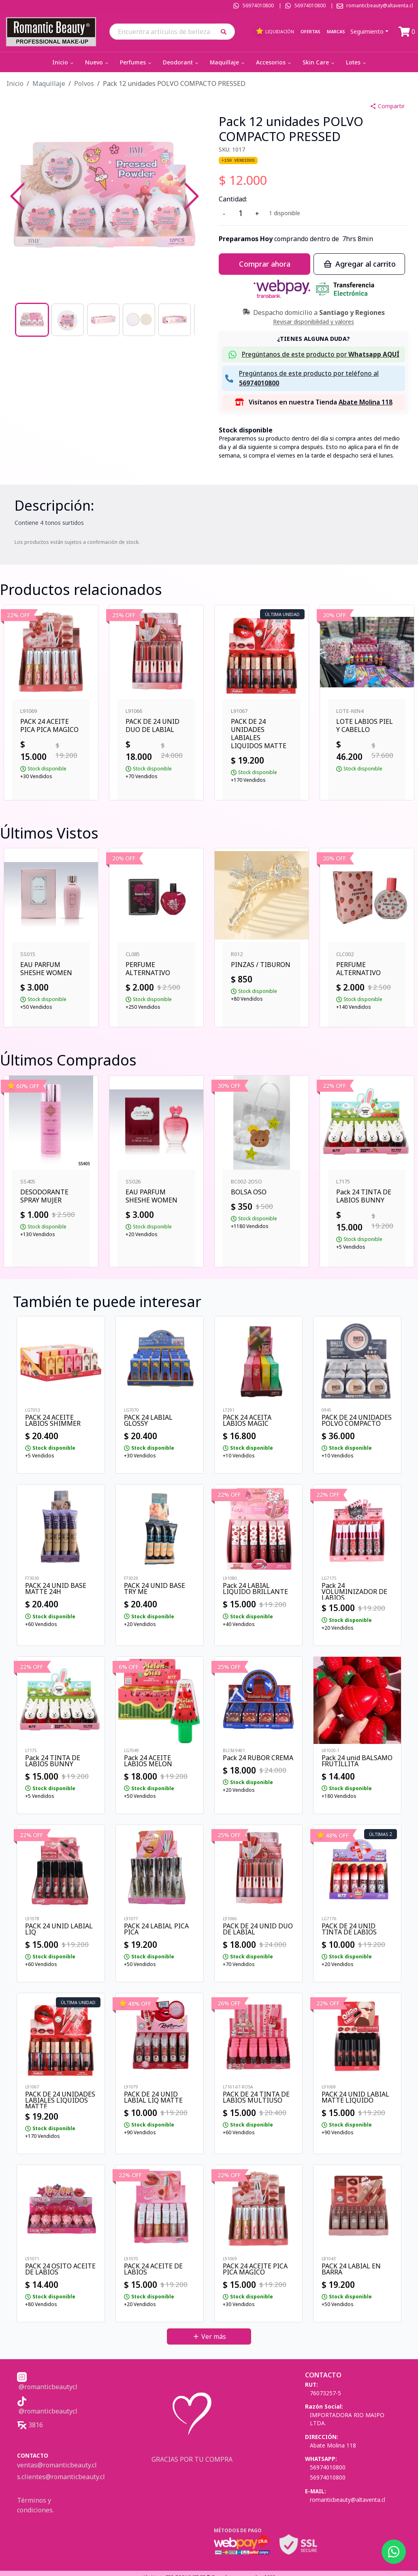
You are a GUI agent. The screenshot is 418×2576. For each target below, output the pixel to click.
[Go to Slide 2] (67, 320)
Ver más (209, 2336)
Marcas (336, 31)
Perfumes (136, 62)
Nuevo (97, 62)
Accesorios (274, 62)
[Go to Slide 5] (174, 320)
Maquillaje (228, 62)
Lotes (356, 62)
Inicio (63, 62)
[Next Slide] (191, 196)
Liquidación (275, 31)
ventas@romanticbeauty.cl (57, 2464)
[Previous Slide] (17, 196)
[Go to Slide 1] (32, 320)
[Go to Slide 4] (139, 320)
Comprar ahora (264, 264)
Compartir (387, 106)
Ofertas (310, 31)
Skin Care (319, 62)
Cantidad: (233, 199)
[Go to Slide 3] (103, 320)
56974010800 (258, 5)
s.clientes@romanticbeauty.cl (61, 2476)
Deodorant (181, 62)
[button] (226, 31)
